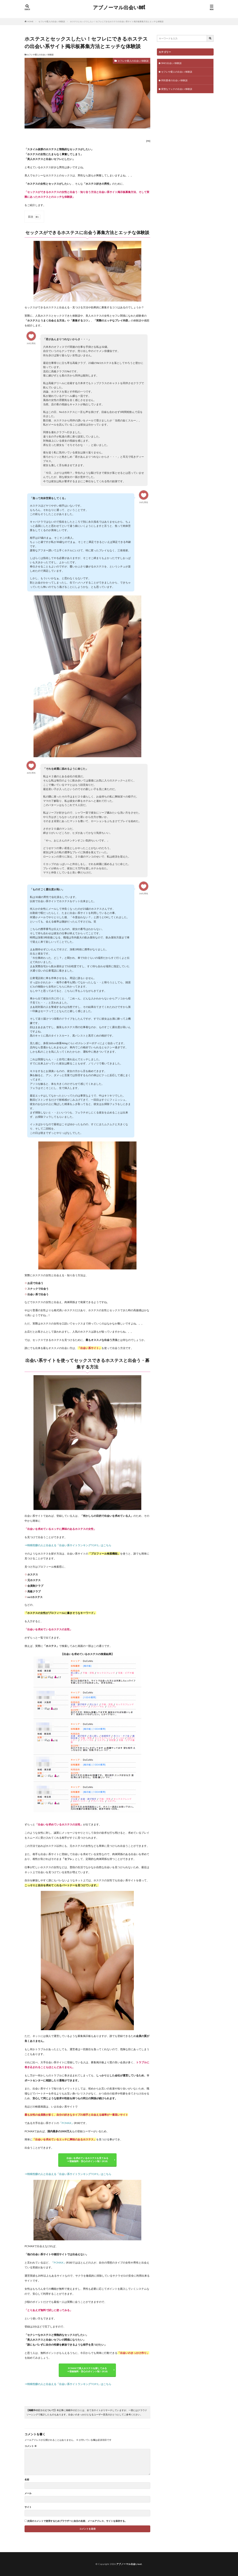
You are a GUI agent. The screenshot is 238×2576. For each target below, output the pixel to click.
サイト (28, 2507)
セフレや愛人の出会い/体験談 (51, 21)
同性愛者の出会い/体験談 (174, 80)
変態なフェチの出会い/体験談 (176, 89)
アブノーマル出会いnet (119, 7)
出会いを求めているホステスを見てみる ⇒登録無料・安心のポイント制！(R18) (87, 2160)
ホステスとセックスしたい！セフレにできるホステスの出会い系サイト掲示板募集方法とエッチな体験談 (117, 21)
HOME (30, 21)
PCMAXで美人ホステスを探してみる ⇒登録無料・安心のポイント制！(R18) (87, 2370)
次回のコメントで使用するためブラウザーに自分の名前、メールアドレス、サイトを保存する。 (77, 2521)
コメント (31, 2446)
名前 (27, 2479)
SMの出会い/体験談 (171, 63)
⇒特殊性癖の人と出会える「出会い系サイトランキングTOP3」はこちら (68, 1545)
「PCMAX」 (66, 2122)
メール (28, 2493)
